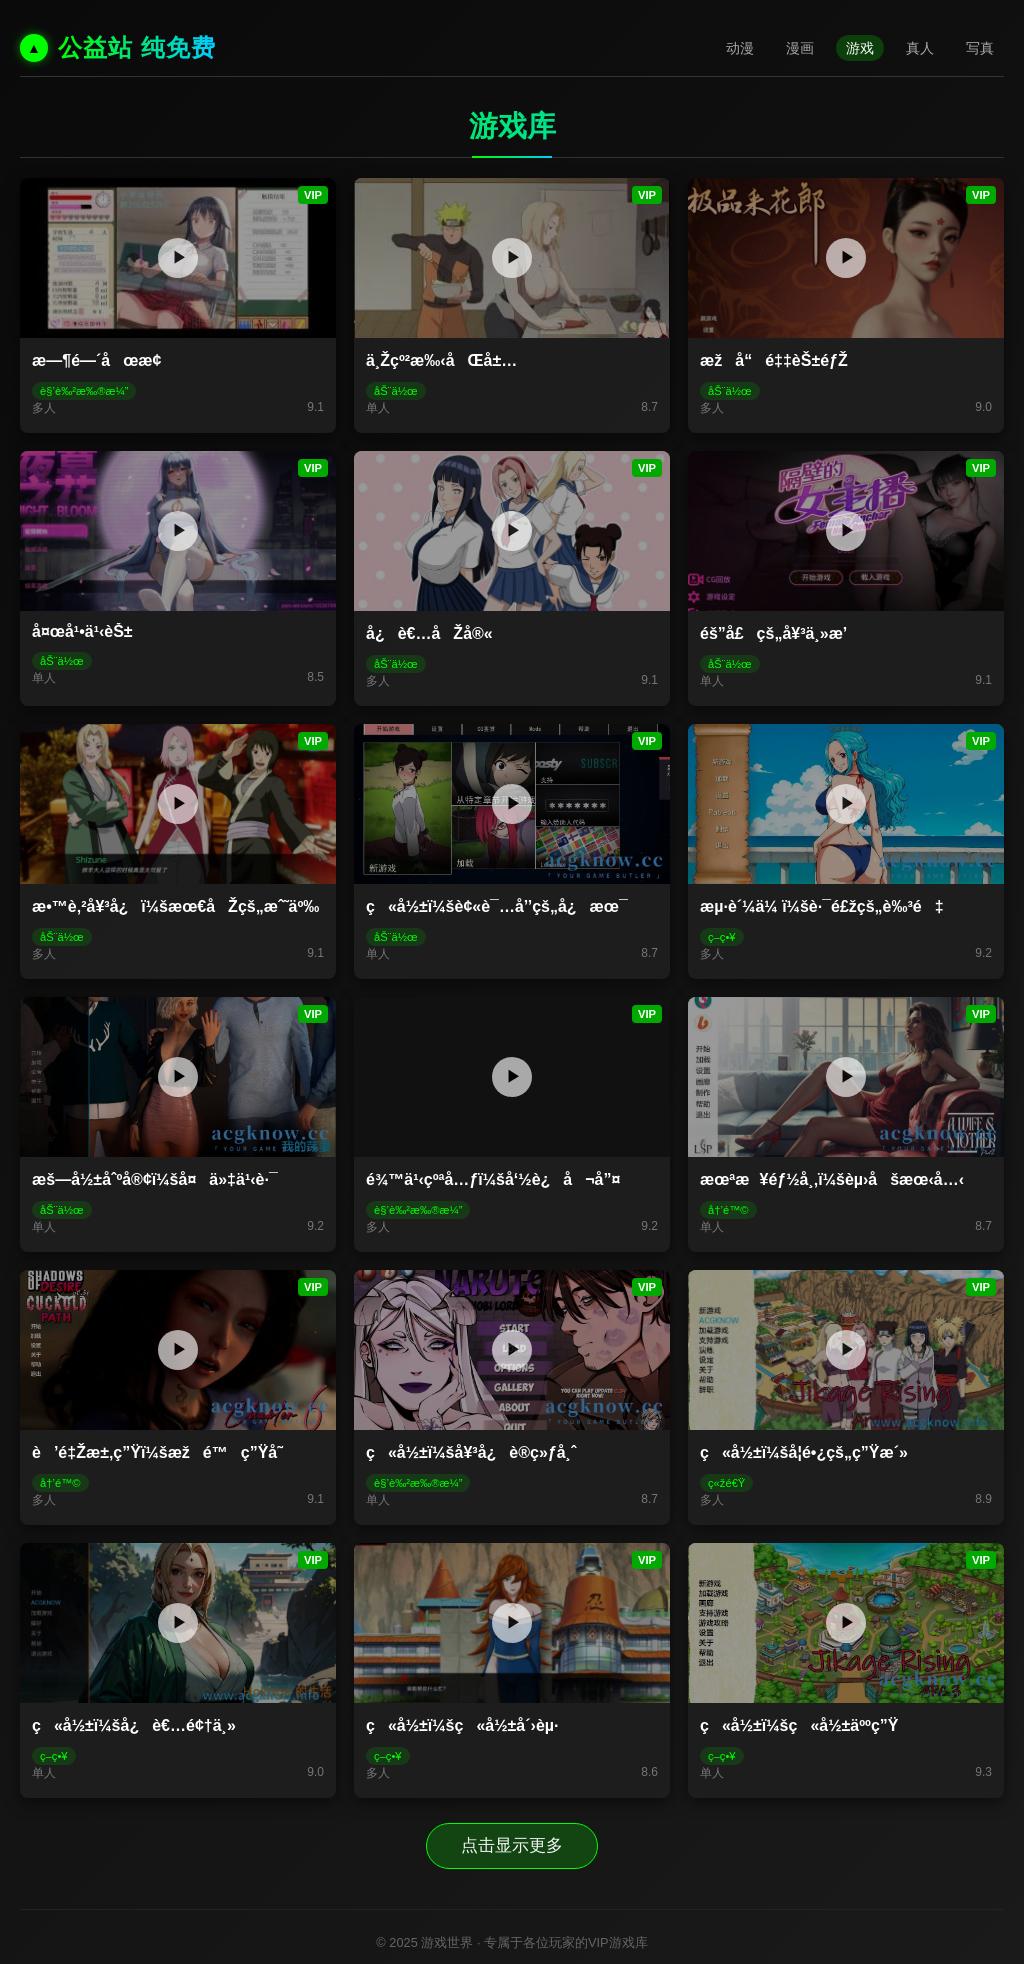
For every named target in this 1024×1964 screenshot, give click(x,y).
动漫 (740, 48)
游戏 (860, 48)
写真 (980, 48)
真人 (920, 48)
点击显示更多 (512, 1844)
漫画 (800, 48)
